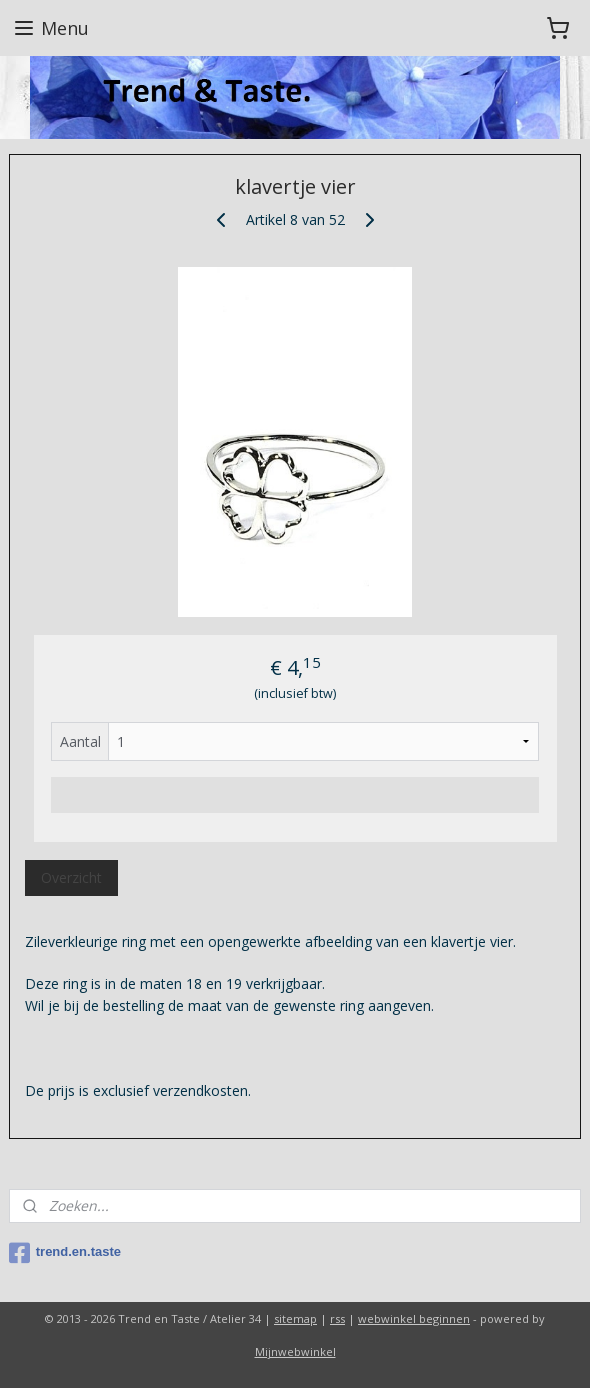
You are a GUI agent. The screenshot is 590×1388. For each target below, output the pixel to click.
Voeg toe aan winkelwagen (295, 794)
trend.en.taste (65, 1253)
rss (337, 1318)
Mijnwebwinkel (295, 1351)
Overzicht (71, 877)
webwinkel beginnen (414, 1318)
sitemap (295, 1318)
